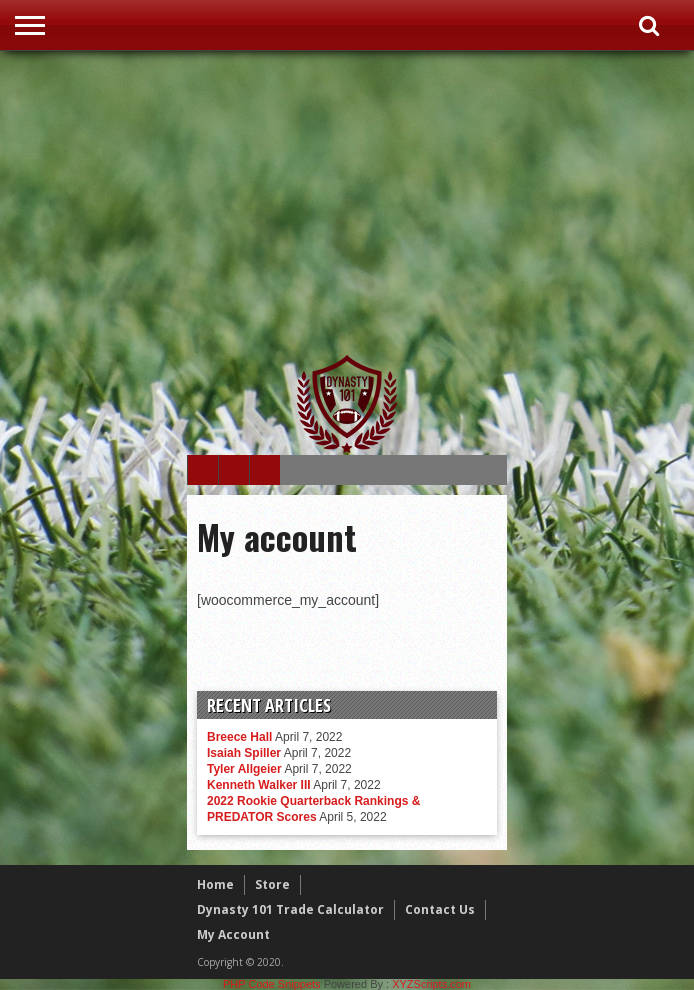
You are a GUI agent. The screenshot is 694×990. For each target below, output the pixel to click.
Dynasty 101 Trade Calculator (290, 909)
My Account (233, 934)
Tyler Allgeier (244, 769)
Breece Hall (239, 737)
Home (215, 884)
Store (272, 884)
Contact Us (440, 909)
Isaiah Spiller (244, 753)
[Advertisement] (440, 202)
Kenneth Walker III (259, 785)
